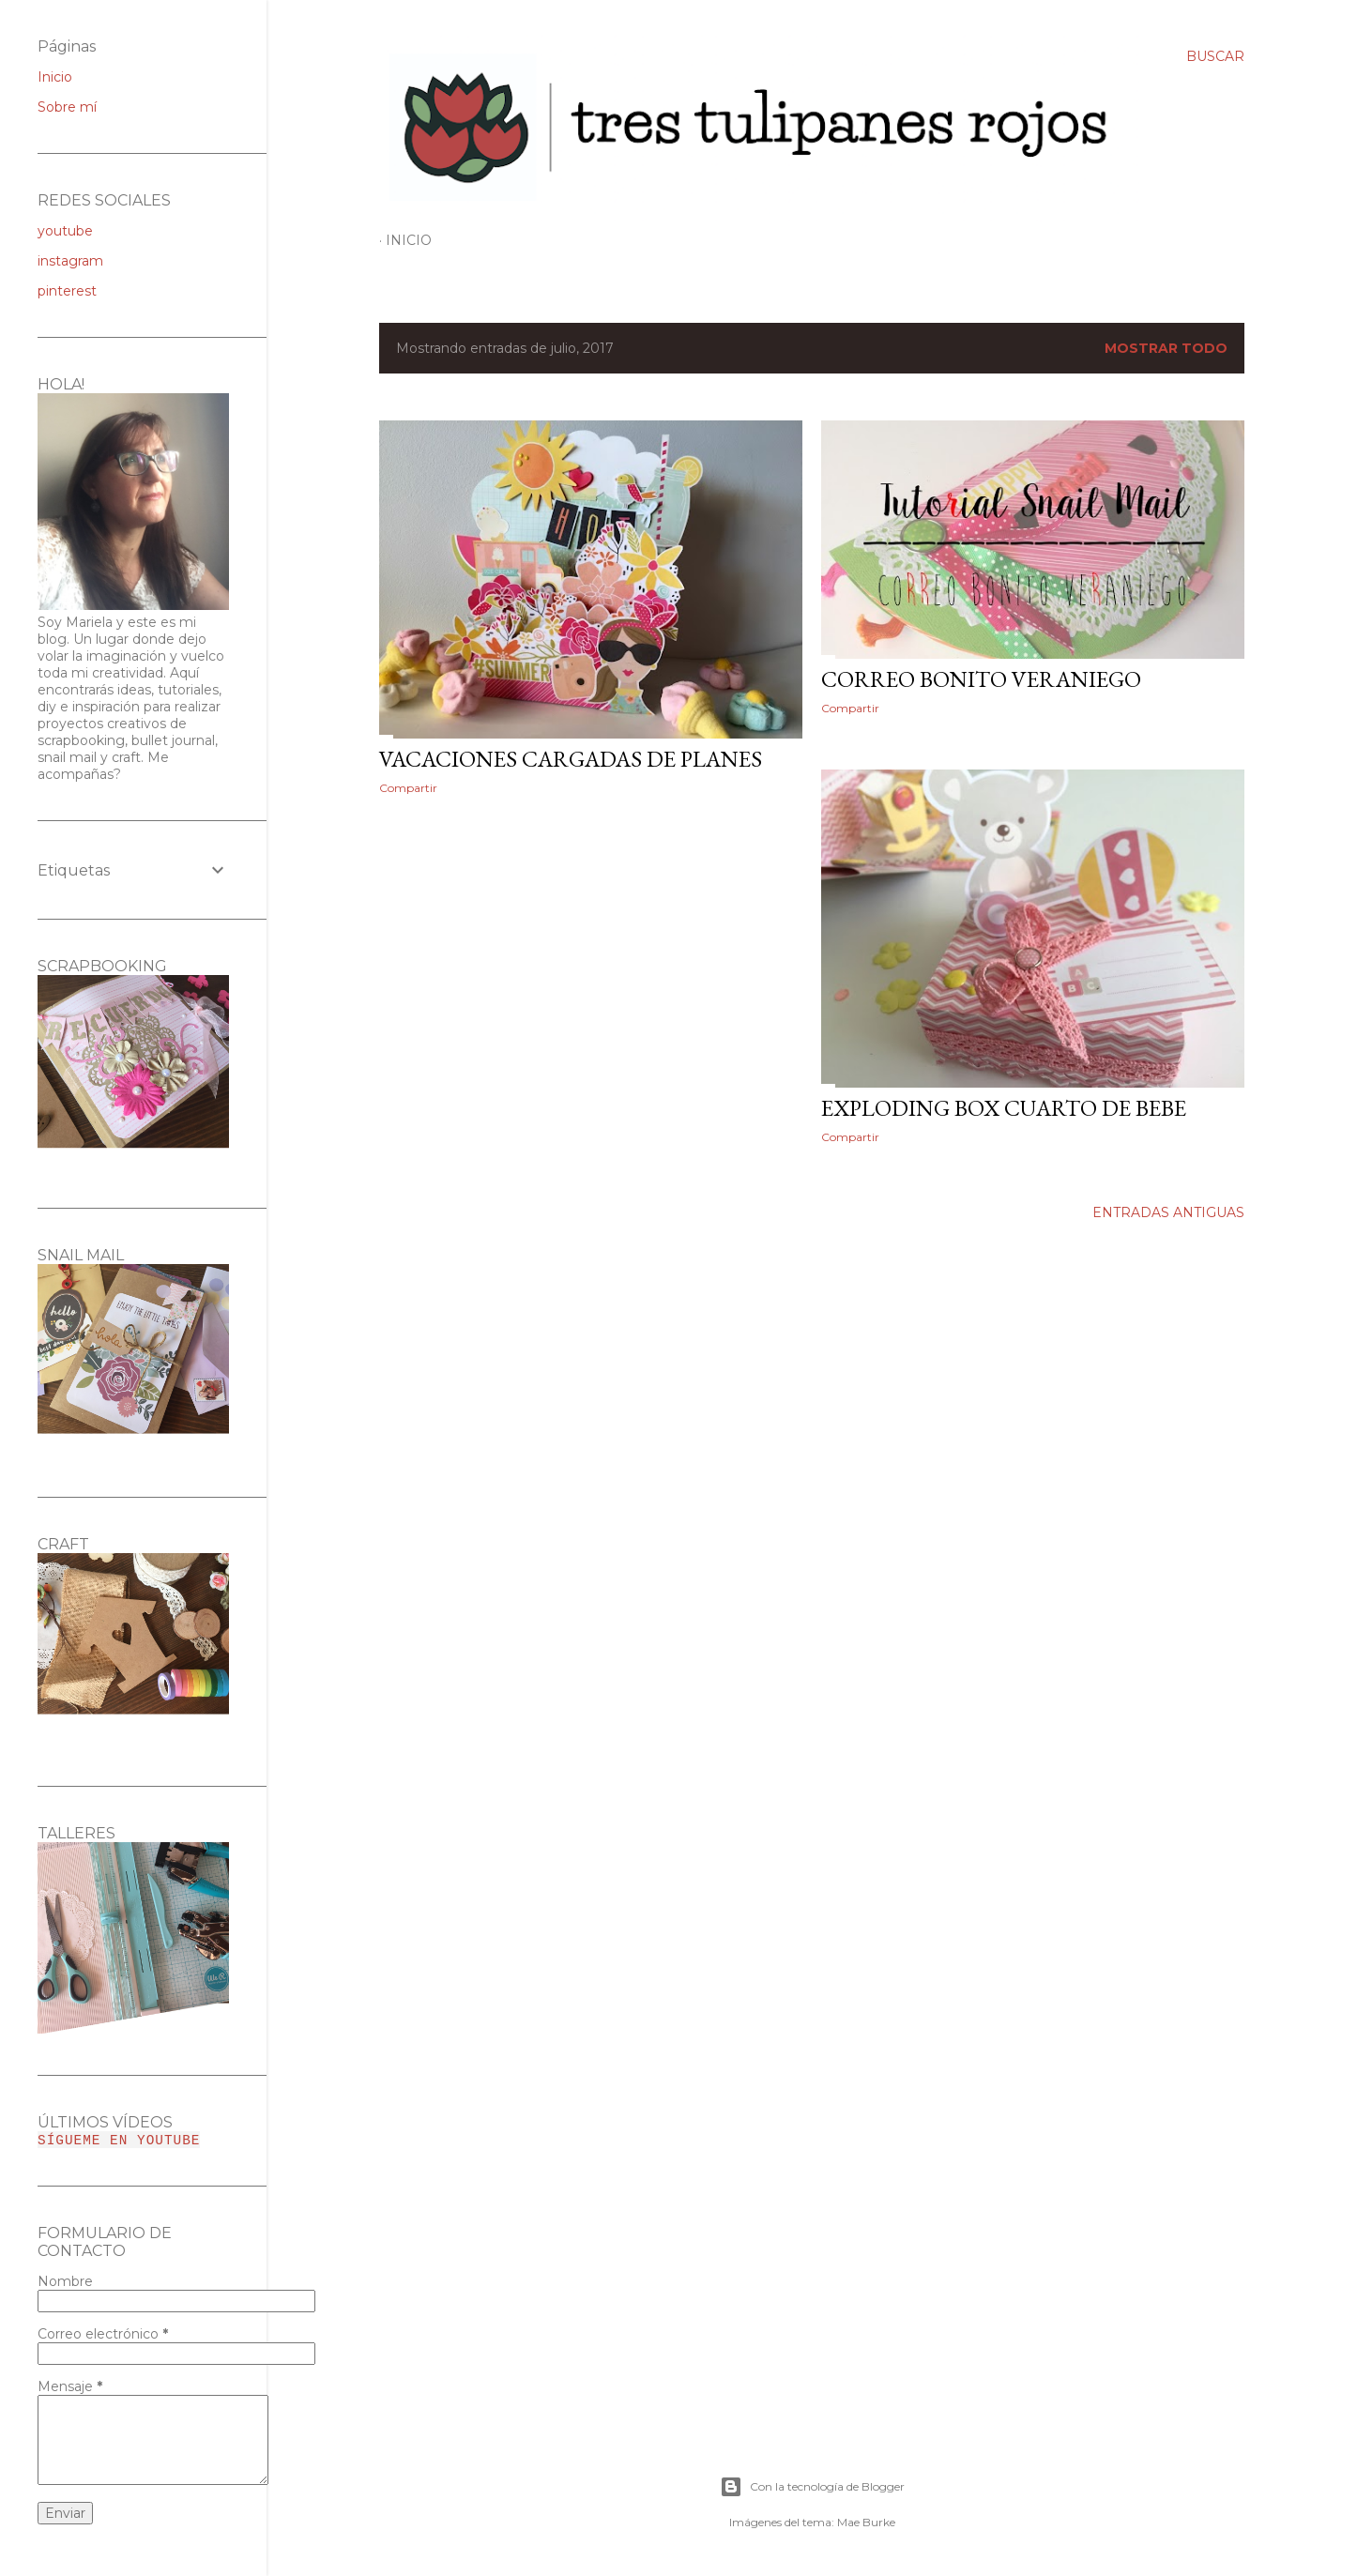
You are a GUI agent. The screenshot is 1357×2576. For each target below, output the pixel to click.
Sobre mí (67, 107)
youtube (65, 230)
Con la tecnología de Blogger (812, 2487)
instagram (70, 260)
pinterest (67, 290)
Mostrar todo (1166, 348)
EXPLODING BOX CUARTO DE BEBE (1003, 1107)
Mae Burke (866, 2522)
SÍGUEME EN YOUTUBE (119, 2140)
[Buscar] (1215, 56)
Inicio (409, 240)
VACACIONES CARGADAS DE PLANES (570, 758)
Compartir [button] (408, 788)
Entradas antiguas (1168, 1212)
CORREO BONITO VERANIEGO (981, 679)
